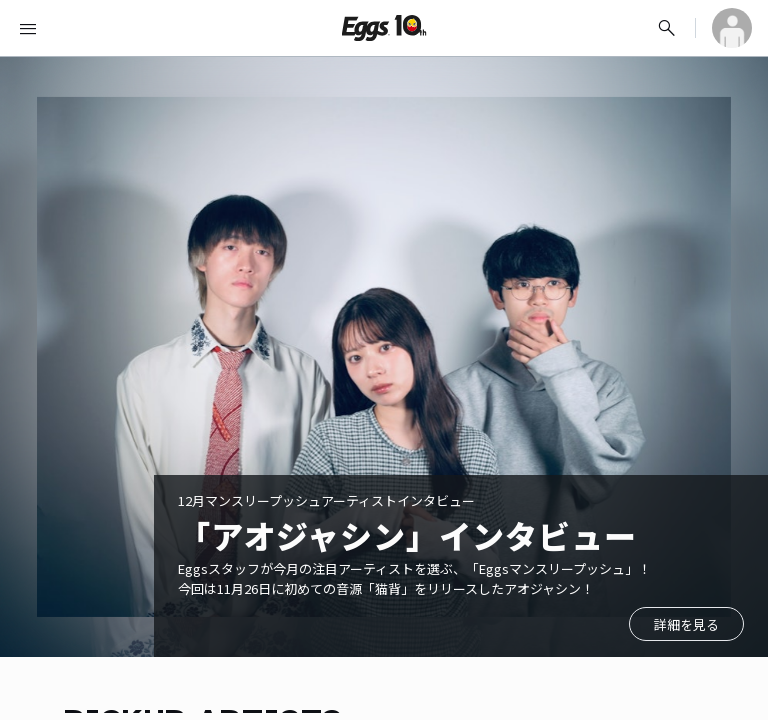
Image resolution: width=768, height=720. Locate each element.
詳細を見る (686, 624)
